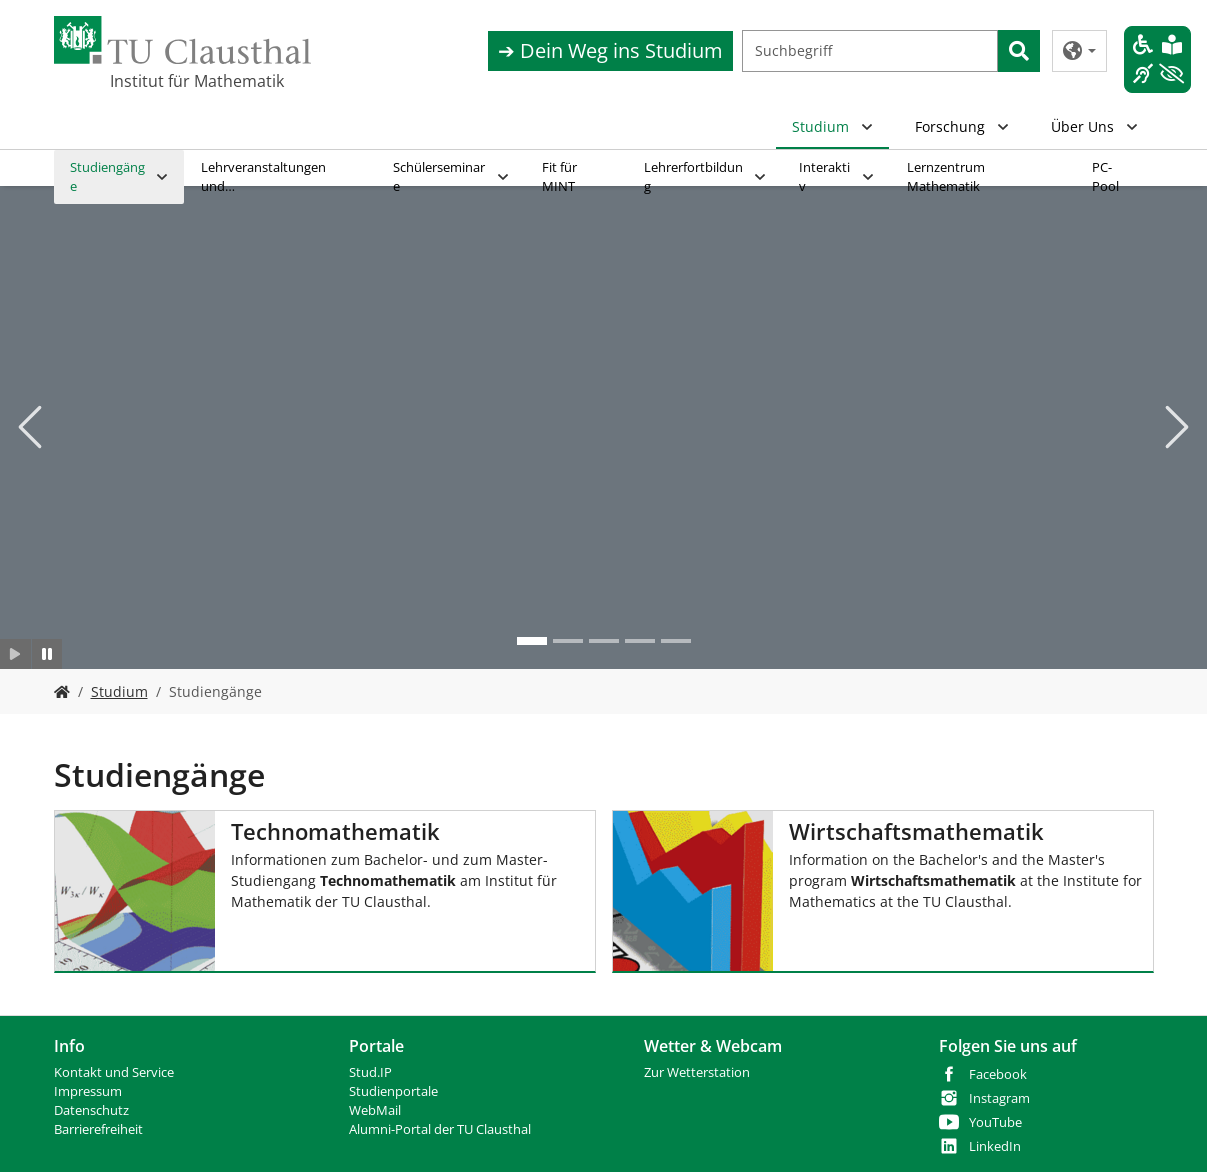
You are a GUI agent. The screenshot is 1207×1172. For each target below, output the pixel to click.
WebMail (375, 1110)
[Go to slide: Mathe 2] (568, 641)
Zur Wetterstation (697, 1072)
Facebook (998, 1074)
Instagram (999, 1098)
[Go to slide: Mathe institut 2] (532, 641)
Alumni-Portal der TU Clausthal (440, 1129)
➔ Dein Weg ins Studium (610, 50)
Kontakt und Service (114, 1072)
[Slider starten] (15, 654)
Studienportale (393, 1091)
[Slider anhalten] (47, 654)
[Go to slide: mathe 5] (676, 641)
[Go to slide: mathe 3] (604, 641)
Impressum (88, 1091)
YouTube (995, 1122)
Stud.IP (370, 1072)
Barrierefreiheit (98, 1129)
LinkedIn (995, 1146)
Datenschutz (91, 1110)
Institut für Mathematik (197, 81)
